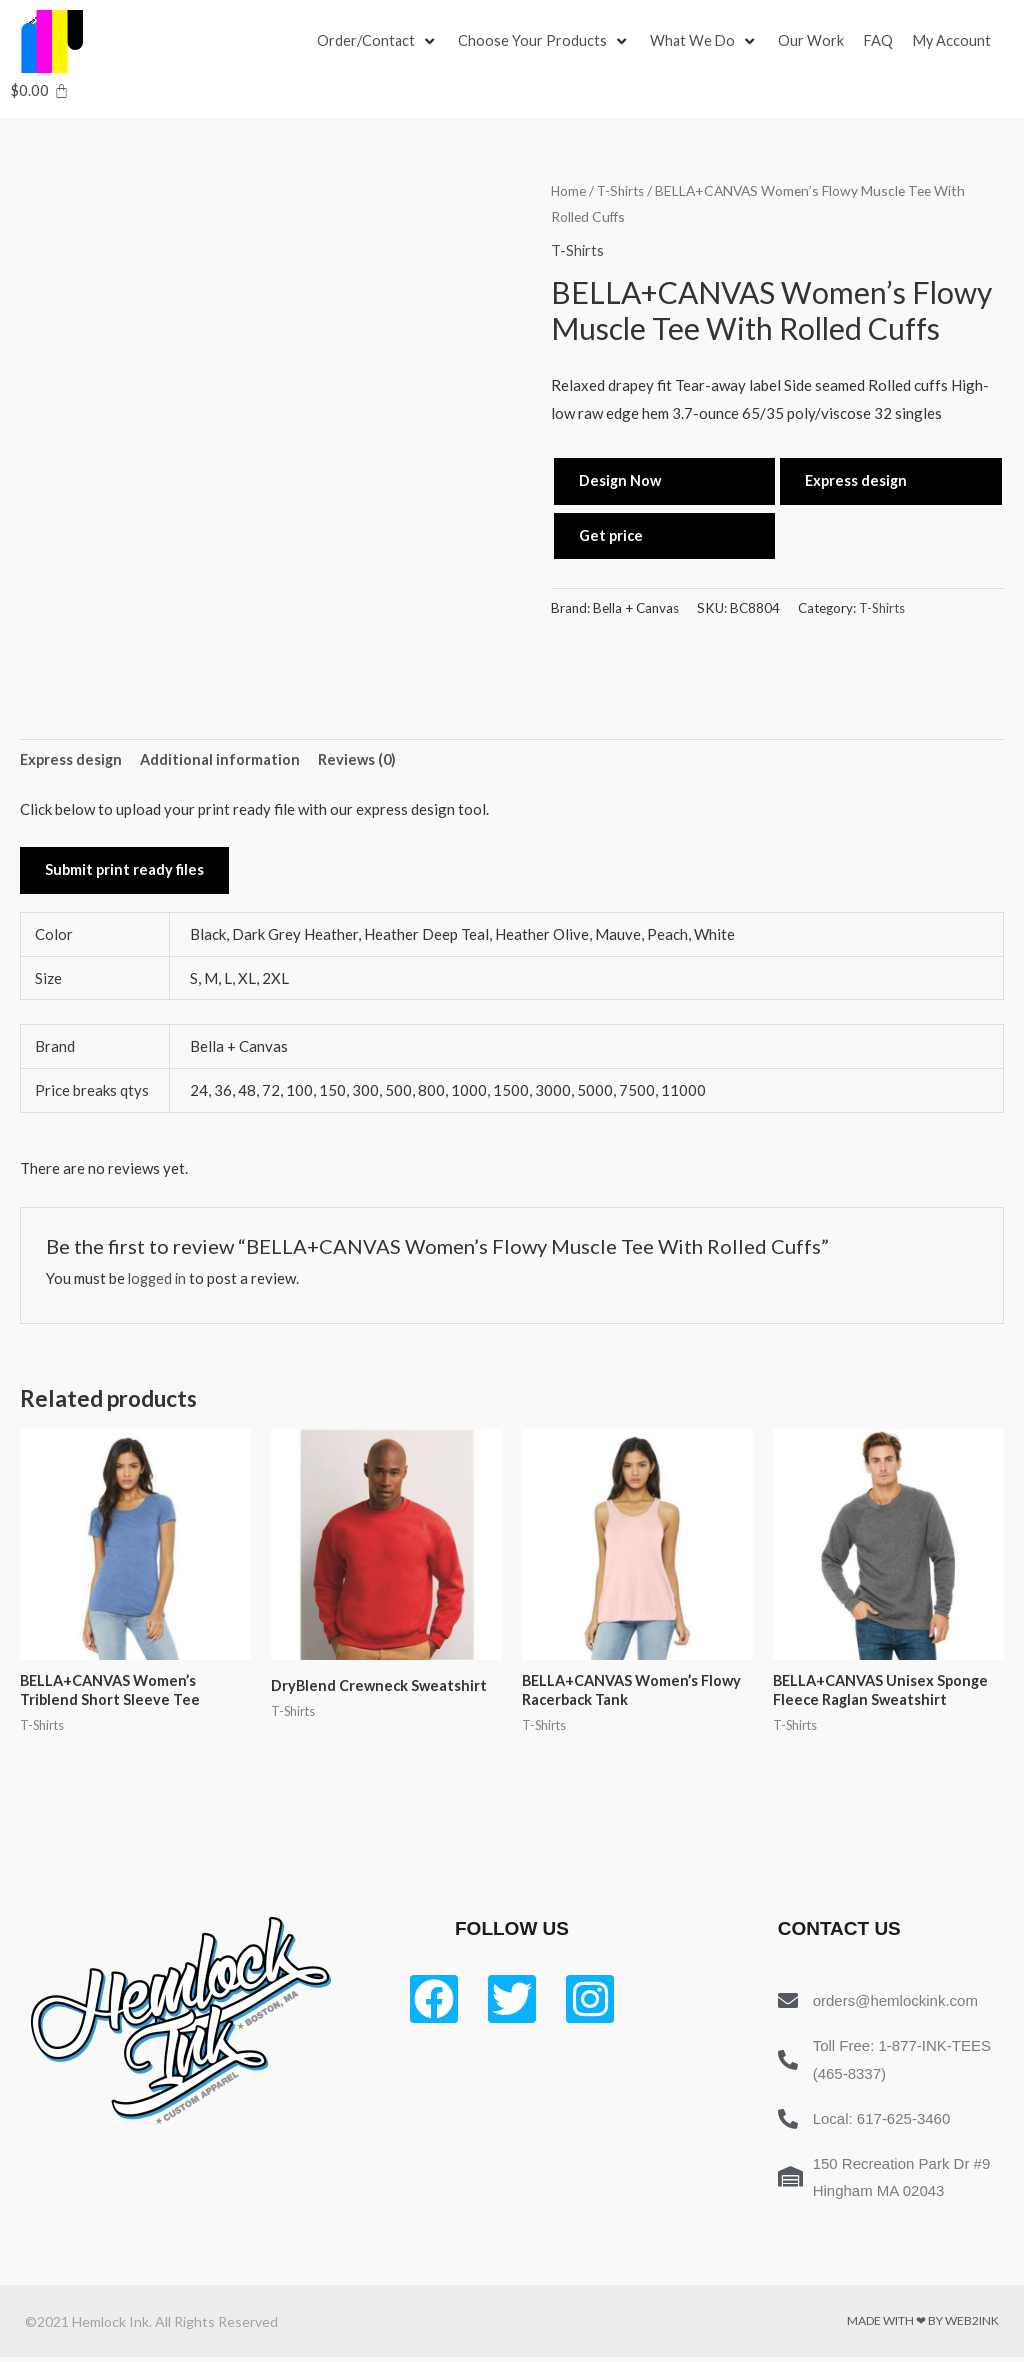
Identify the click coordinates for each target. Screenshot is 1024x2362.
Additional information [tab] (223, 760)
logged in (159, 1280)
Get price (612, 536)
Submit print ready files (126, 872)
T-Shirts (623, 190)
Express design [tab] (72, 760)
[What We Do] (707, 42)
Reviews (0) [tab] (362, 760)
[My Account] (958, 42)
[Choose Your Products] (546, 42)
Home (569, 190)
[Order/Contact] (378, 42)
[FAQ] (883, 42)
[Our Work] (815, 42)
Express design (857, 481)
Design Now (621, 481)
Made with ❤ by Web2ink (923, 2325)
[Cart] (39, 90)
